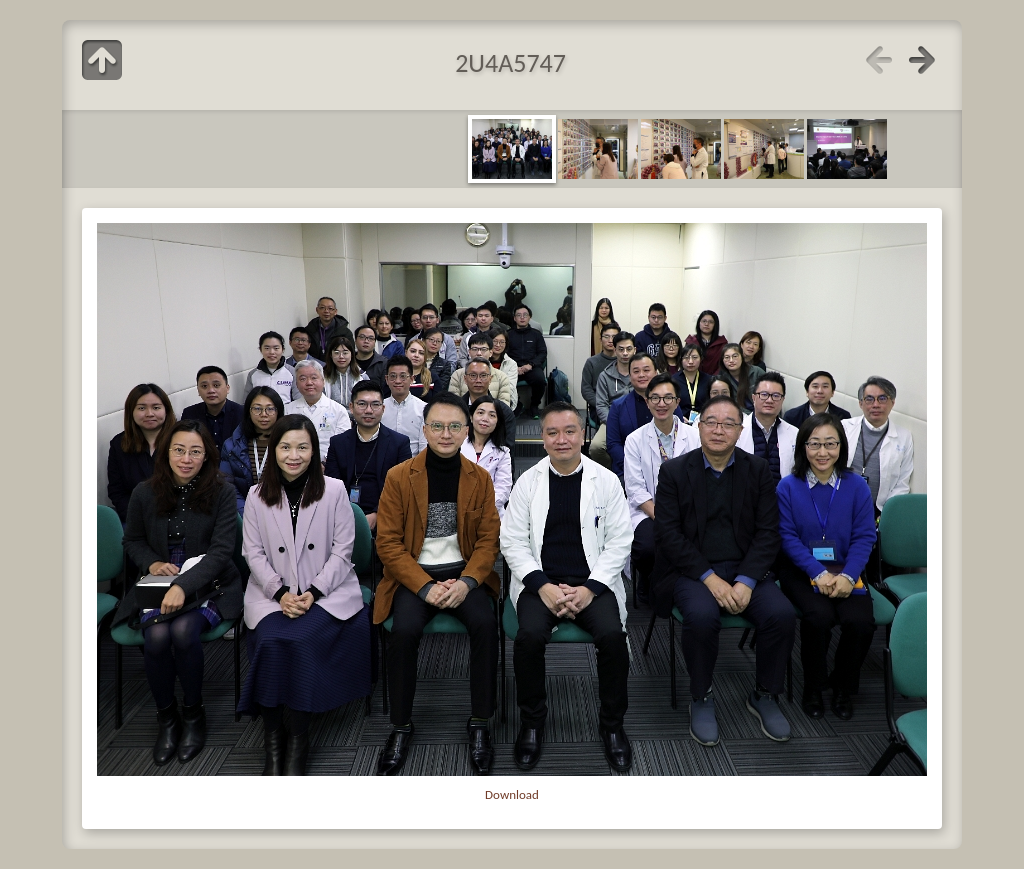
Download (512, 794)
